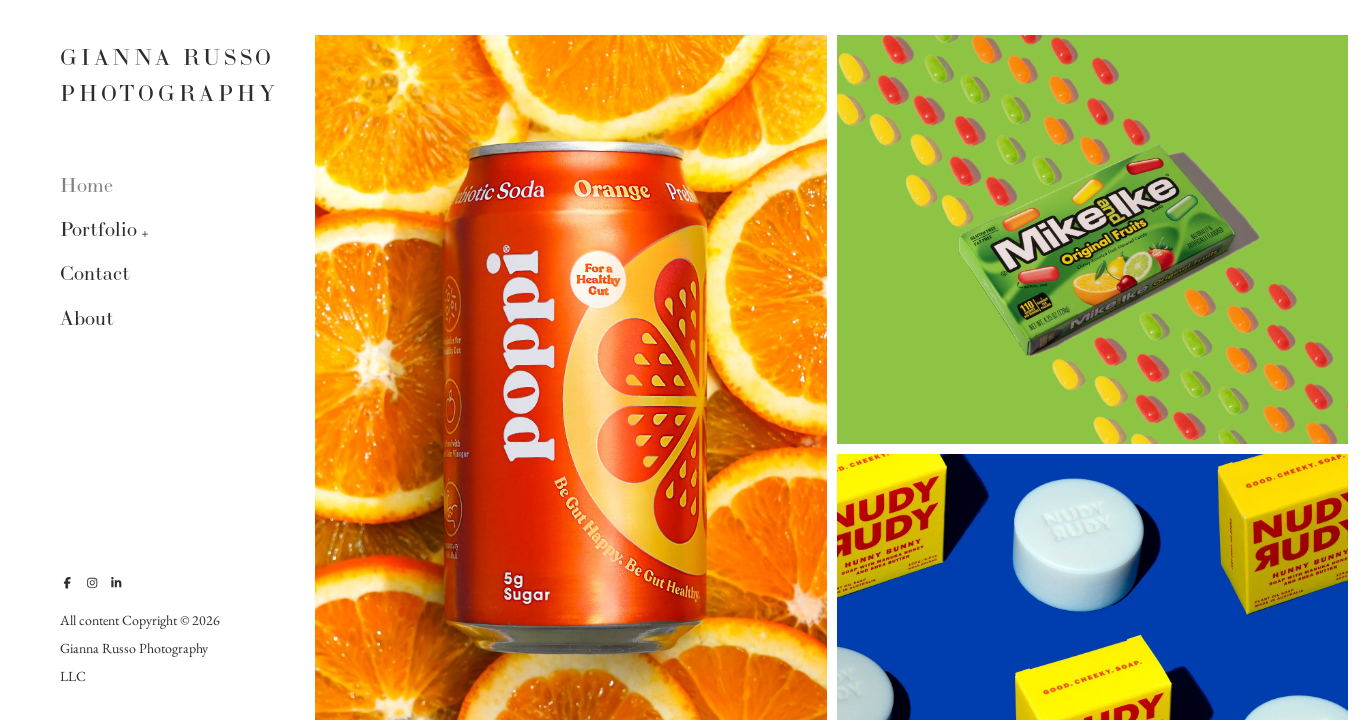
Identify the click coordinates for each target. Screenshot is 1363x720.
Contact (95, 273)
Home (86, 185)
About (87, 318)
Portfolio (98, 229)
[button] (146, 232)
